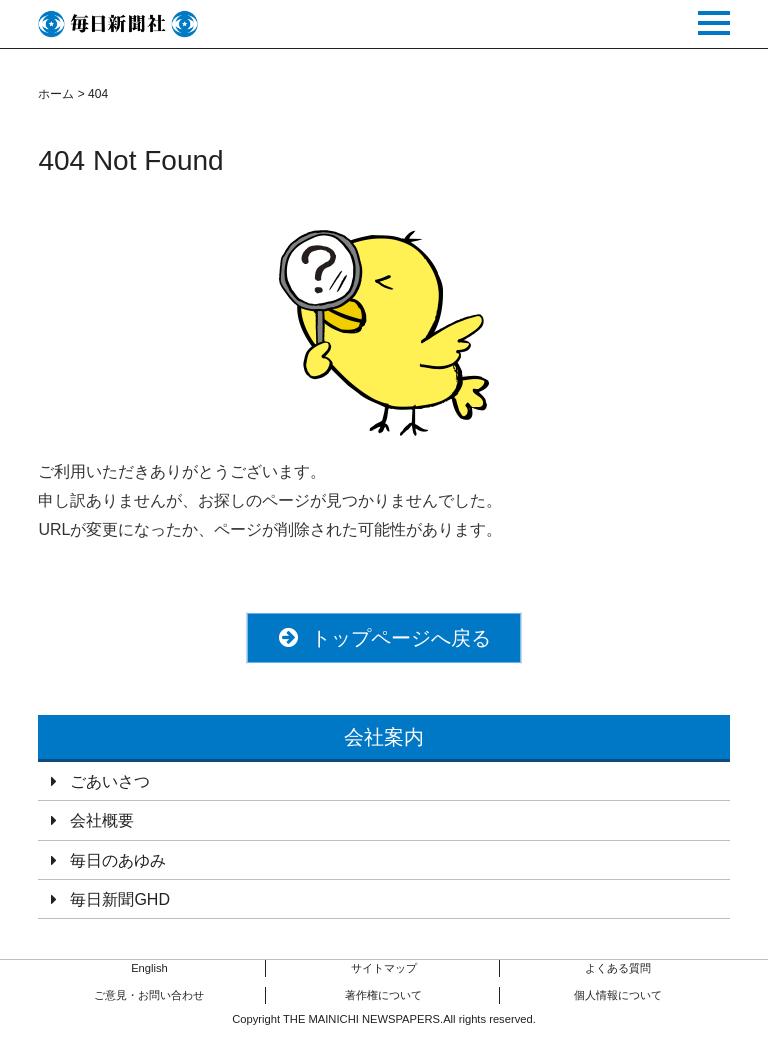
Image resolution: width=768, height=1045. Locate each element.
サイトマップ (384, 968)
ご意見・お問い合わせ (149, 995)
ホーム (56, 94)
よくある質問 (618, 968)
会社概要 (102, 820)
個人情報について (618, 995)
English (149, 968)
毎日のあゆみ (118, 860)
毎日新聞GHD (120, 899)
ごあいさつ (110, 781)
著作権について (383, 995)
